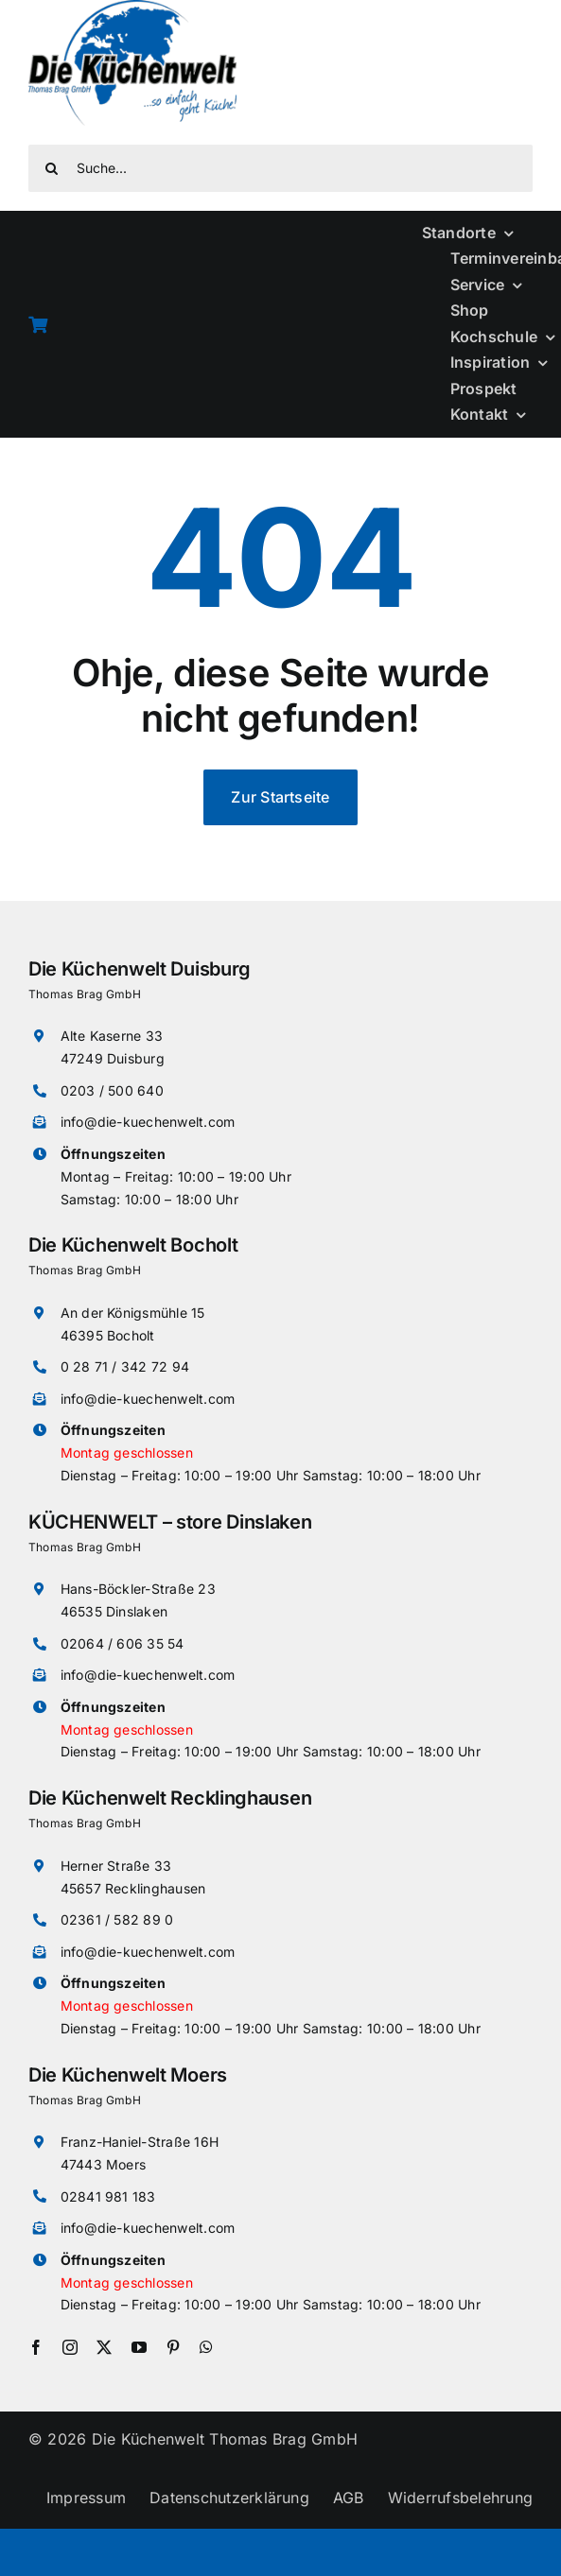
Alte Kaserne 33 (112, 1036)
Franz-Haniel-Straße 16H (140, 2142)
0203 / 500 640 (112, 1090)
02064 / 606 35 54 (122, 1643)
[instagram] (70, 2347)
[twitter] (104, 2347)
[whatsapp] (206, 2347)
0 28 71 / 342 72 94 (125, 1366)
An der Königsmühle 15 (133, 1313)
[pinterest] (173, 2347)
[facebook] (36, 2347)
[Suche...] (280, 168)
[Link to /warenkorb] (210, 324)
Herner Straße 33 (116, 1866)
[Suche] (52, 168)
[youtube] (139, 2347)
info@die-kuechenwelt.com (148, 1122)
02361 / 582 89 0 (117, 1919)
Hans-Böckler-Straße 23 (138, 1589)
